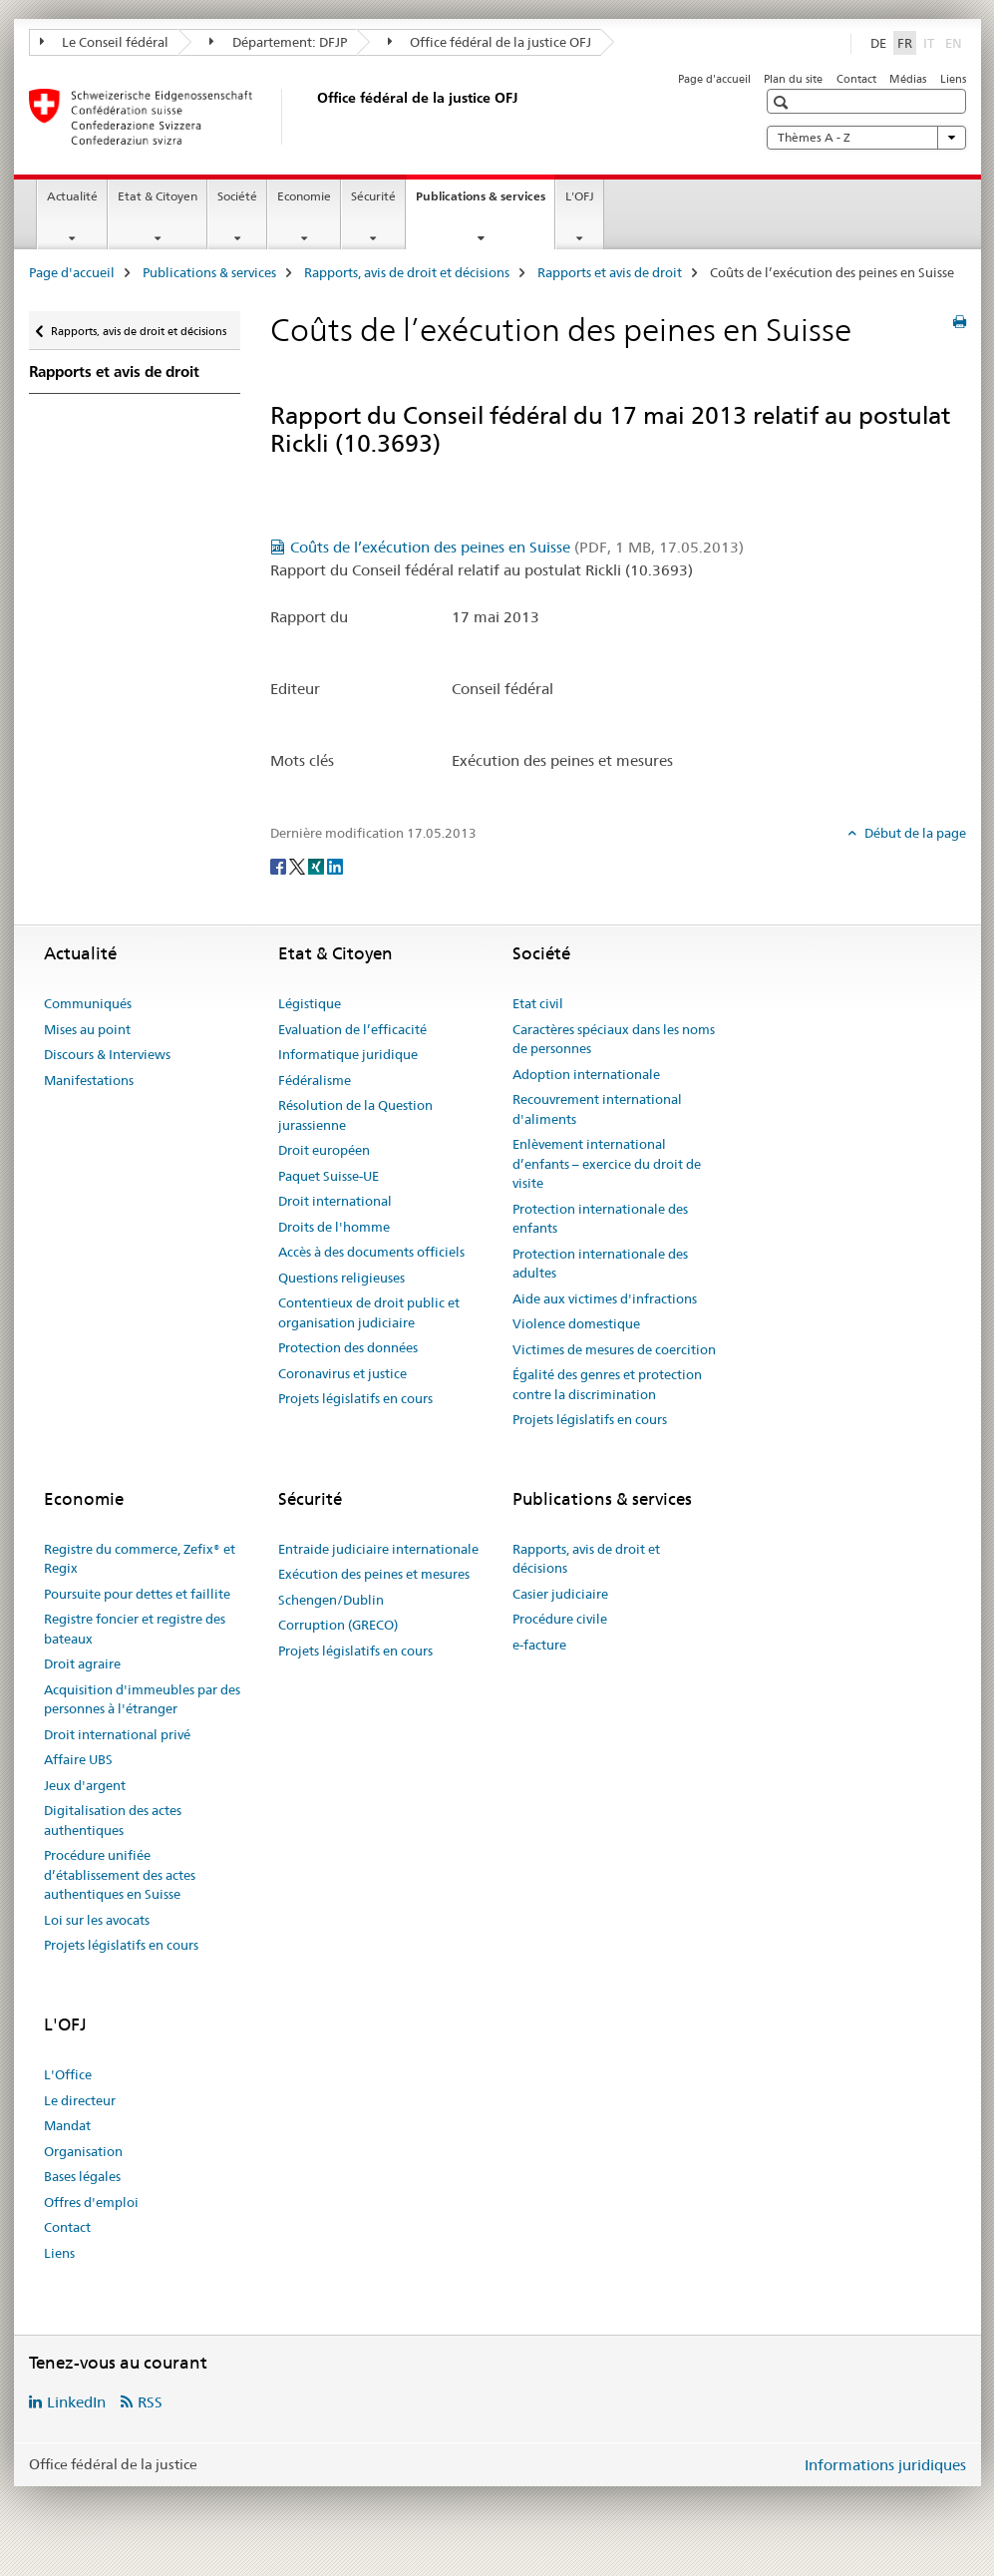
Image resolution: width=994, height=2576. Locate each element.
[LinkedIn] (335, 866)
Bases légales (82, 2176)
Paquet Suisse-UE (328, 1176)
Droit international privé (117, 1734)
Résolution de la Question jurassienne (355, 1115)
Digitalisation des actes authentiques (112, 1820)
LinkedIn (76, 2401)
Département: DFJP (278, 42)
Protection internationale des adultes (600, 1264)
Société (237, 195)
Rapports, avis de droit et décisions (406, 272)
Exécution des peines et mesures (374, 1574)
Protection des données (348, 1347)
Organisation (83, 2151)
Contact (856, 79)
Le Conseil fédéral (104, 42)
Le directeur (80, 2100)
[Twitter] (298, 866)
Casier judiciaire (560, 1594)
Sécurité (373, 195)
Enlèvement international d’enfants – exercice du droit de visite (606, 1163)
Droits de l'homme (334, 1227)
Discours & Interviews (107, 1054)
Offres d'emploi (91, 2202)
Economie (304, 195)
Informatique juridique (348, 1054)
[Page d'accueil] (313, 117)
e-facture (539, 1645)
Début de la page (913, 833)
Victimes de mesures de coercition (614, 1349)
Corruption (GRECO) (338, 1625)
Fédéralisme (314, 1080)
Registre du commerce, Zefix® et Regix (139, 1559)
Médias (907, 79)
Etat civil (537, 1003)
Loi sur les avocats (97, 1920)
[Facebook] (279, 866)
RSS (150, 2401)
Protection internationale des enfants (600, 1219)
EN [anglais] (955, 42)
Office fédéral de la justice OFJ (490, 42)
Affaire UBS (78, 1759)
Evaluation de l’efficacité (352, 1029)
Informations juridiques (885, 2464)
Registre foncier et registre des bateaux (134, 1629)
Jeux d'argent (85, 1785)
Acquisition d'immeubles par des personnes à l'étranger (142, 1699)
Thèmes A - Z (866, 138)
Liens (953, 79)
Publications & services (485, 202)
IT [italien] (930, 42)
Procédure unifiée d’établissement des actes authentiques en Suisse (119, 1874)
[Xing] (317, 866)
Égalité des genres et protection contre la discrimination (607, 1384)
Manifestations (89, 1080)
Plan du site (793, 79)
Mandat (67, 2125)
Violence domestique (576, 1323)
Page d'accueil (714, 79)
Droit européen (324, 1150)
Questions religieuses (341, 1278)
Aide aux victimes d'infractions (604, 1298)
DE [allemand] (878, 43)
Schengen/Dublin (331, 1600)
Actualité (72, 195)
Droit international (335, 1201)
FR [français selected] (904, 43)
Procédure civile (559, 1619)
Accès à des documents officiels (371, 1252)
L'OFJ (579, 195)
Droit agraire (82, 1663)
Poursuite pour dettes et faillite (137, 1594)
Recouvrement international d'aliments (597, 1109)
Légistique (309, 1003)
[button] (783, 102)
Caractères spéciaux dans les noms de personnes (613, 1039)
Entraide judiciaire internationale (378, 1549)
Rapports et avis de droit (609, 272)
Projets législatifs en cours (355, 1398)
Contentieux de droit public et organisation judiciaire (369, 1312)
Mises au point (87, 1029)
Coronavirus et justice (342, 1373)
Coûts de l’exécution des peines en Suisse (517, 547)
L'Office (68, 2074)
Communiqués (88, 1003)
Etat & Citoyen (157, 195)
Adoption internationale (586, 1074)
